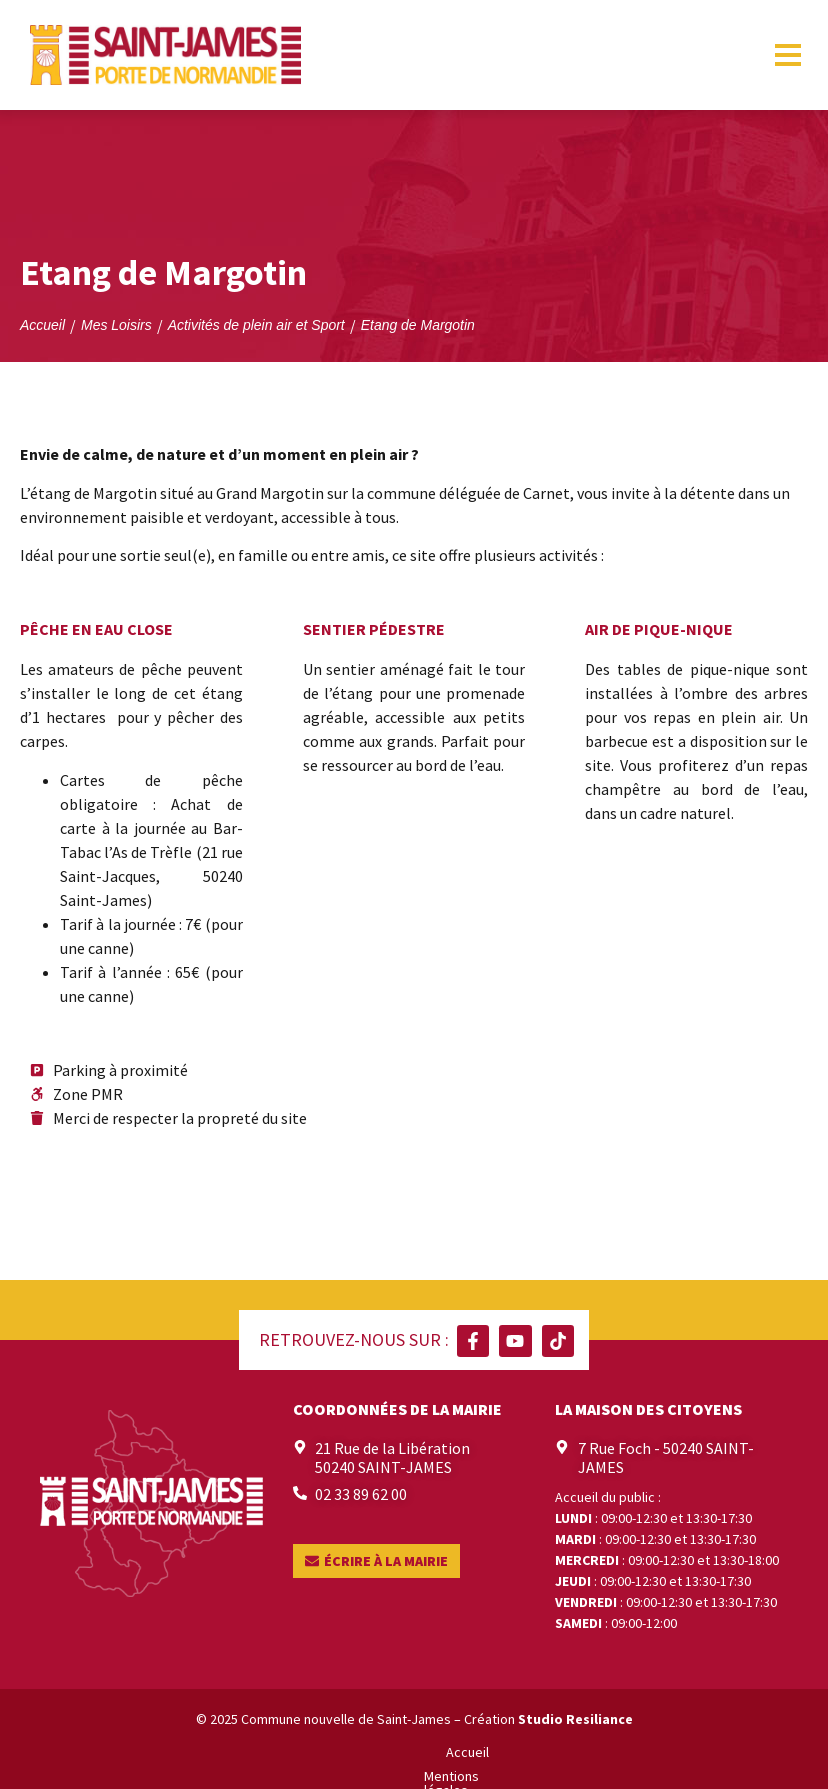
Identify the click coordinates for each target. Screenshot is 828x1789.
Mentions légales (321, 1752)
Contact (597, 1752)
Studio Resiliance (575, 1719)
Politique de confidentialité (473, 1752)
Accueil (228, 1752)
